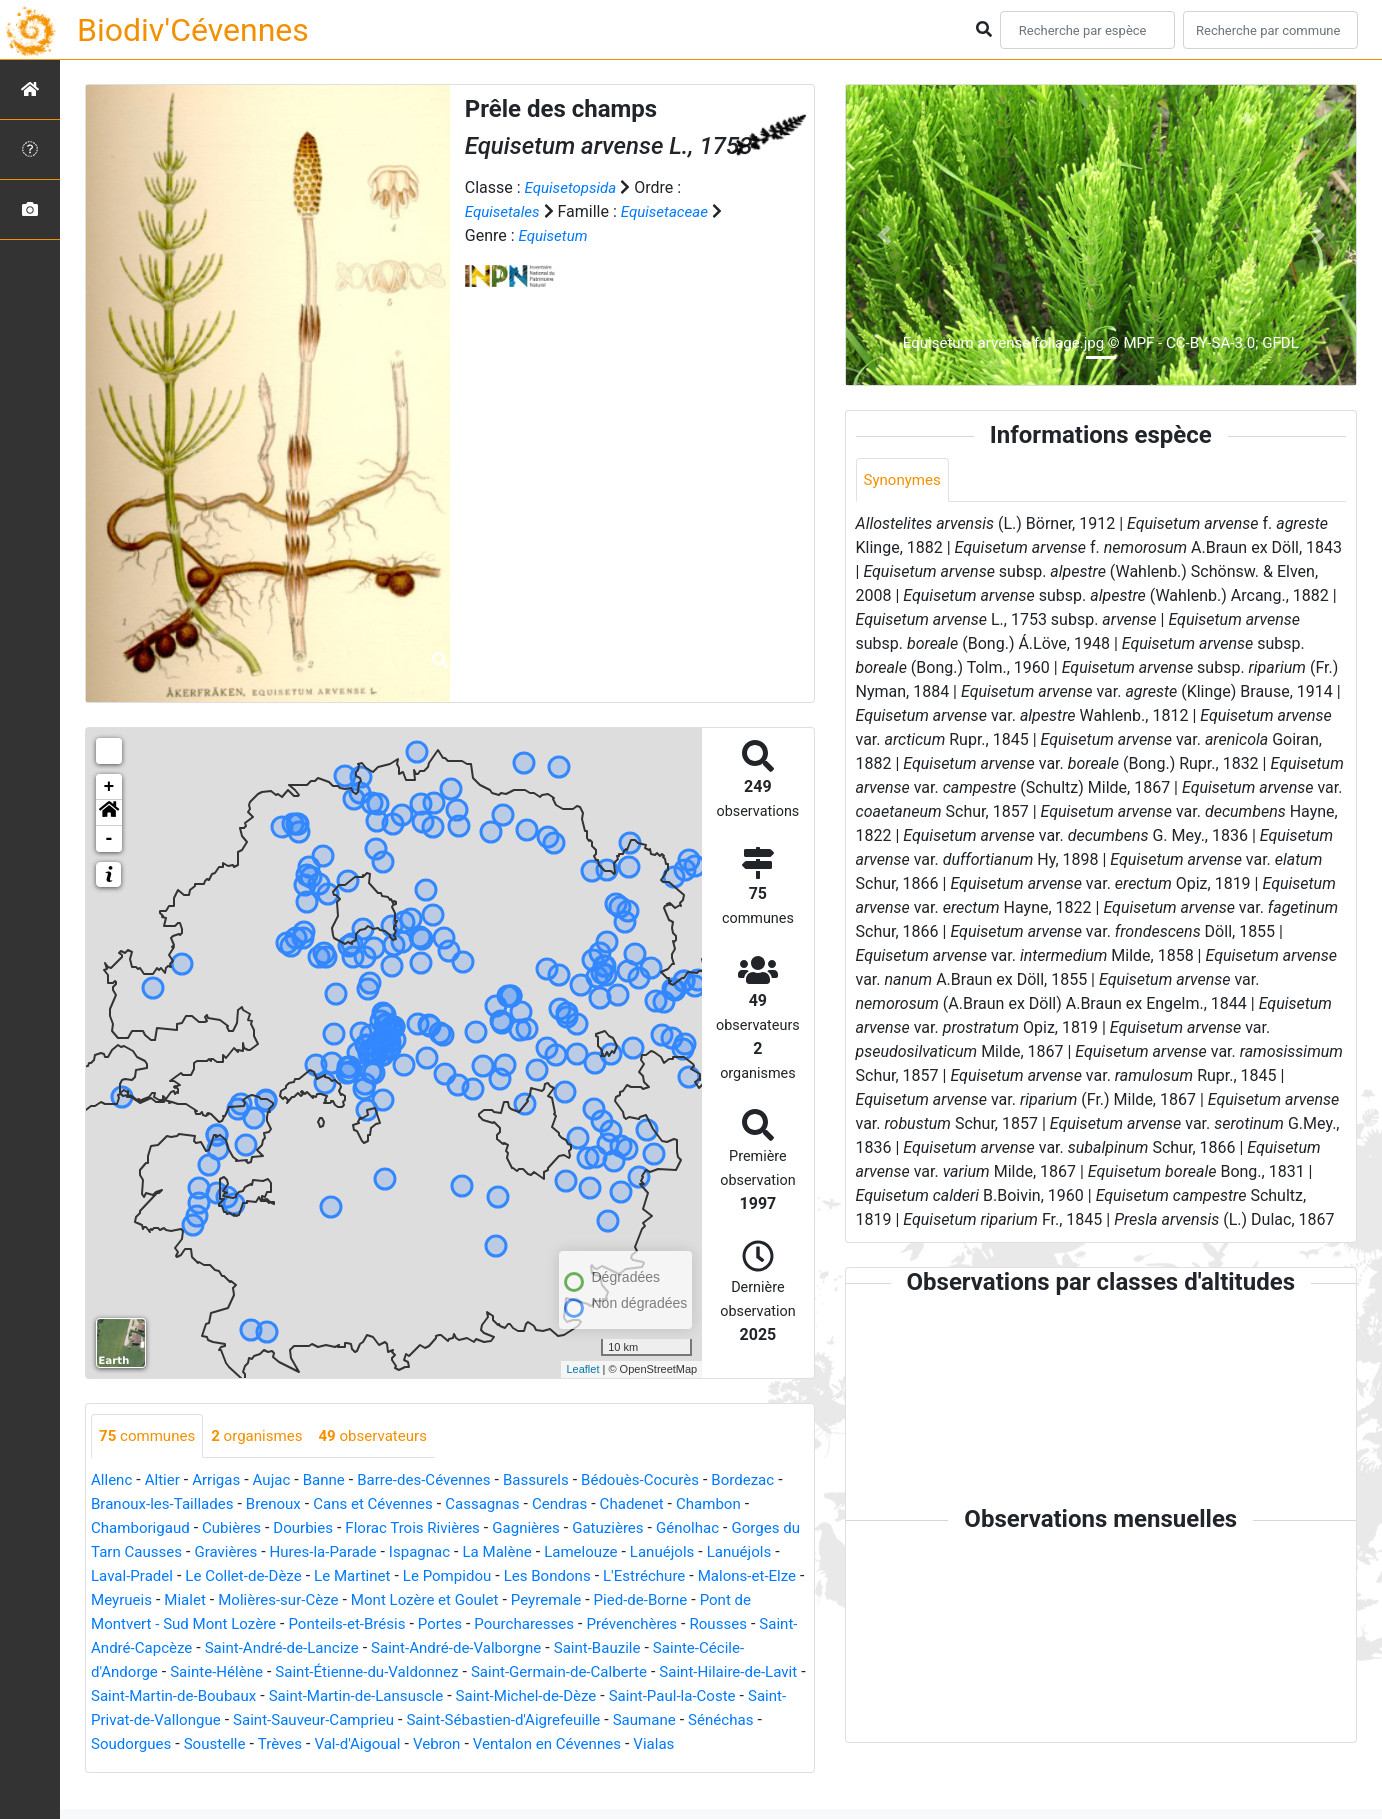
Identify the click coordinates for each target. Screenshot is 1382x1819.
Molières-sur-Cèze (506, 1601)
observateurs (387, 1436)
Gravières (389, 1553)
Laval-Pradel (304, 1577)
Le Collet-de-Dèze (423, 1577)
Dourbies (396, 1529)
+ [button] (109, 787)
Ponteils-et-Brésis (620, 1625)
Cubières (321, 1529)
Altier (165, 1481)
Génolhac (124, 1553)
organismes (265, 1436)
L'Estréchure (135, 1601)
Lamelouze (764, 1553)
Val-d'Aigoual (196, 1769)
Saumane (485, 1745)
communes (150, 1436)
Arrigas (222, 1481)
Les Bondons (743, 1577)
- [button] (109, 839)
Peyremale (128, 1625)
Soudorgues (656, 1745)
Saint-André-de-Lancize (634, 1649)
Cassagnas (583, 1505)
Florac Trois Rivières (511, 1529)
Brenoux (363, 1505)
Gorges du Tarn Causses (256, 1553)
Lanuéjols (133, 1577)
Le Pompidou (637, 1577)
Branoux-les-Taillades (245, 1505)
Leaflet (582, 1369)
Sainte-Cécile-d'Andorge (433, 1673)
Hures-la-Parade (492, 1553)
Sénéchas (566, 1745)
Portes (718, 1625)
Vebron (279, 1769)
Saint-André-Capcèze (466, 1649)
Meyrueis (340, 1601)
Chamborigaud (224, 1529)
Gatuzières (718, 1529)
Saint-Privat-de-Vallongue (647, 1721)
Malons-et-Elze (243, 1601)
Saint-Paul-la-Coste (477, 1721)
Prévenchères (257, 1649)
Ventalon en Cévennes (396, 1769)
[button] (109, 813)
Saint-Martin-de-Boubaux (625, 1697)
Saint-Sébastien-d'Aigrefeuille (337, 1745)
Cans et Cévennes (468, 1505)
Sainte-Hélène (578, 1673)
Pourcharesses (144, 1649)
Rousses (348, 1649)
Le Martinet (537, 1577)
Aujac (280, 1481)
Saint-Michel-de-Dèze (323, 1721)
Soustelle (745, 1745)
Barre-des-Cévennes (441, 1481)
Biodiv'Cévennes (193, 30)
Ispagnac (593, 1553)
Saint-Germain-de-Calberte (271, 1697)
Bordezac (124, 1505)
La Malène (676, 1553)
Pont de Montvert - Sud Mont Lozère (417, 1625)
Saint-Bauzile (290, 1673)
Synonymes (905, 480)
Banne (335, 1481)
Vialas (509, 1769)
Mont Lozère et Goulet (660, 1601)
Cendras (665, 1505)
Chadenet (741, 1505)
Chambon (125, 1529)
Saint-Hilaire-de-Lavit (451, 1697)
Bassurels (559, 1481)
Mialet (407, 1601)
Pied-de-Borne (228, 1625)
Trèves (114, 1769)
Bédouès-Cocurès (669, 1481)
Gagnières (632, 1529)
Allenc (113, 1481)
